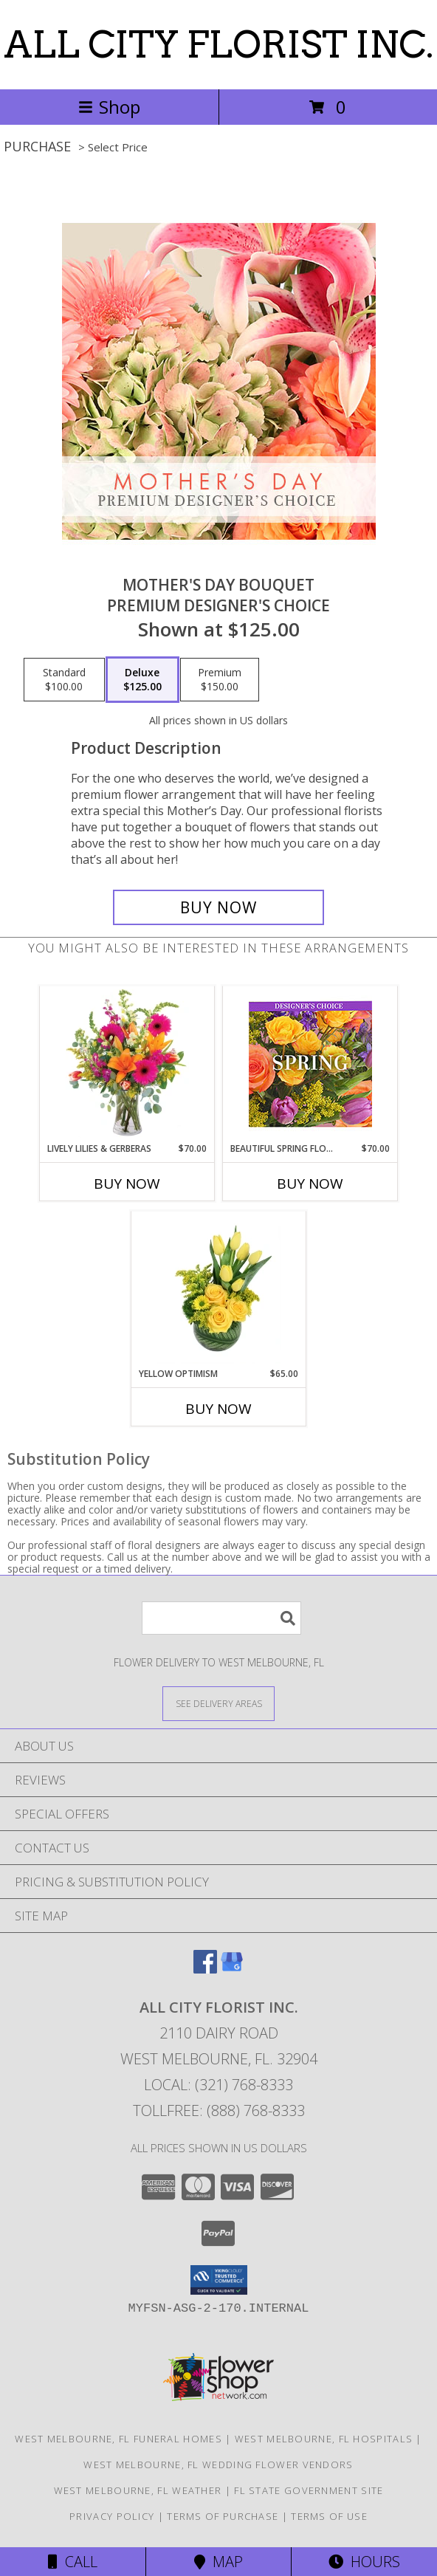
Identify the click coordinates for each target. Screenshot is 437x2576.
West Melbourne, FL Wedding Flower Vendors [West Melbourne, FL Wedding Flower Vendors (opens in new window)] (218, 2464)
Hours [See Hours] (364, 2562)
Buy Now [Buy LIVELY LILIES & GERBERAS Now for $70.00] (127, 1183)
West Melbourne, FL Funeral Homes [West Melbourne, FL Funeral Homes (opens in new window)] (118, 2438)
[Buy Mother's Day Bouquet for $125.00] (218, 907)
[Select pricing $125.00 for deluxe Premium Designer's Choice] (142, 680)
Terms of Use (329, 2516)
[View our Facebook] (205, 1968)
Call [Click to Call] (72, 2562)
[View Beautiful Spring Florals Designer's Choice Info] (310, 1064)
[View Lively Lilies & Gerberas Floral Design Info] (127, 1063)
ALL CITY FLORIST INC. (218, 44)
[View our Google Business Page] (232, 1968)
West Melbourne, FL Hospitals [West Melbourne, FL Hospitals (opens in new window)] (324, 2438)
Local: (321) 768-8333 (218, 2085)
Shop (109, 107)
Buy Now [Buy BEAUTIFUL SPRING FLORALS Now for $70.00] (310, 1183)
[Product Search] (221, 1618)
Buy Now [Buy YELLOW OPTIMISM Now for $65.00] (218, 1408)
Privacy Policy (111, 2516)
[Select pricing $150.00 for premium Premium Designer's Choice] (219, 680)
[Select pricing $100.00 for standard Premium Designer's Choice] (64, 680)
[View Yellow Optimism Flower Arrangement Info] (219, 1289)
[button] (218, 2280)
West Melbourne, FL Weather (138, 2490)
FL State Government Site (308, 2490)
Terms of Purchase (222, 2516)
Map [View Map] (218, 2562)
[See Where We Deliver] (218, 1703)
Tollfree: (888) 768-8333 (219, 2110)
